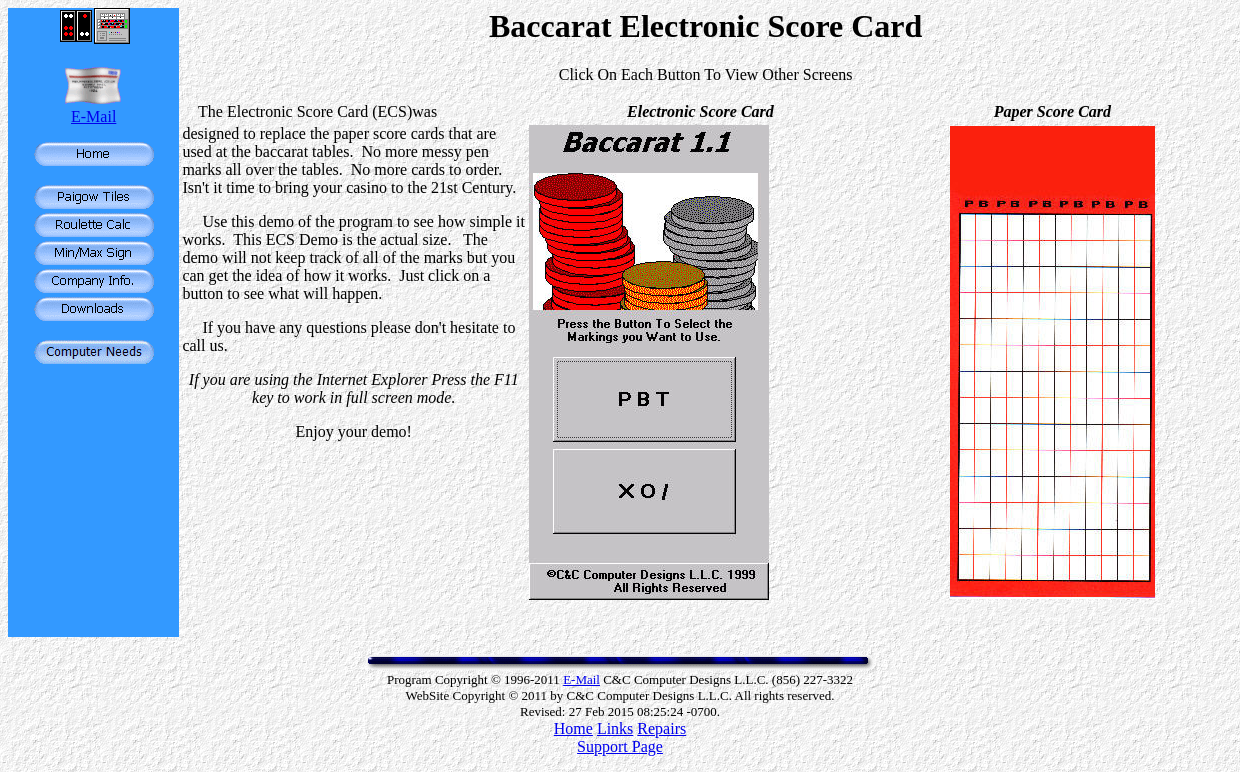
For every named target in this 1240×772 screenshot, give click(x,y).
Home (573, 728)
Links (615, 728)
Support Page (620, 746)
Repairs (661, 728)
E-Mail (93, 116)
